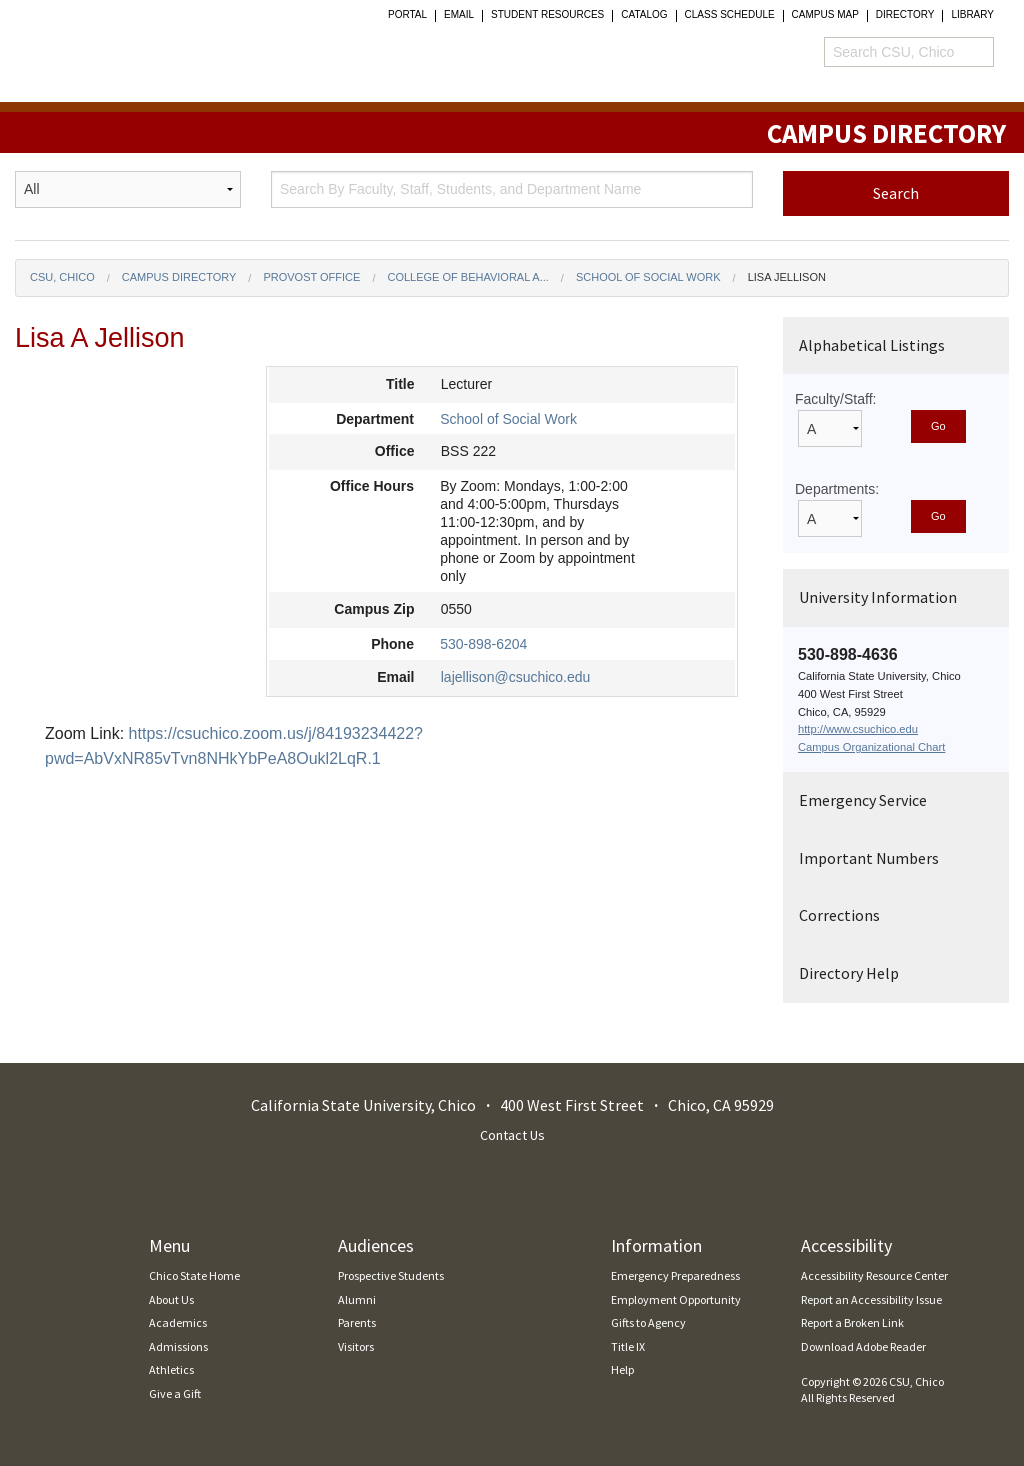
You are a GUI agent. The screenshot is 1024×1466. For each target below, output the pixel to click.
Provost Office (311, 277)
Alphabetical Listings (872, 345)
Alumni (357, 1299)
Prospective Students (391, 1275)
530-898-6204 (483, 644)
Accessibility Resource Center (874, 1275)
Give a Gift (175, 1393)
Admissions (178, 1346)
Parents (357, 1322)
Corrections (839, 915)
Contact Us (512, 1135)
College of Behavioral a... (467, 277)
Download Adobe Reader (863, 1346)
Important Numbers (869, 858)
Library (972, 15)
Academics (178, 1322)
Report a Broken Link (852, 1322)
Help (622, 1369)
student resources (547, 15)
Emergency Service (863, 800)
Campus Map (825, 15)
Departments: (837, 489)
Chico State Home (194, 1275)
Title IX (628, 1346)
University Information (878, 597)
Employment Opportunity (676, 1299)
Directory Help (849, 973)
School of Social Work (648, 277)
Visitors (356, 1346)
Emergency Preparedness (675, 1275)
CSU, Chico (62, 277)
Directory (905, 15)
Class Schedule (730, 15)
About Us (171, 1299)
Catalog (644, 15)
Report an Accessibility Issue (871, 1299)
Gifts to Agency (648, 1322)
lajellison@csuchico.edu (516, 677)
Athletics (171, 1369)
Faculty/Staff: (835, 399)
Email (459, 15)
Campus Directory (179, 277)
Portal (407, 15)
